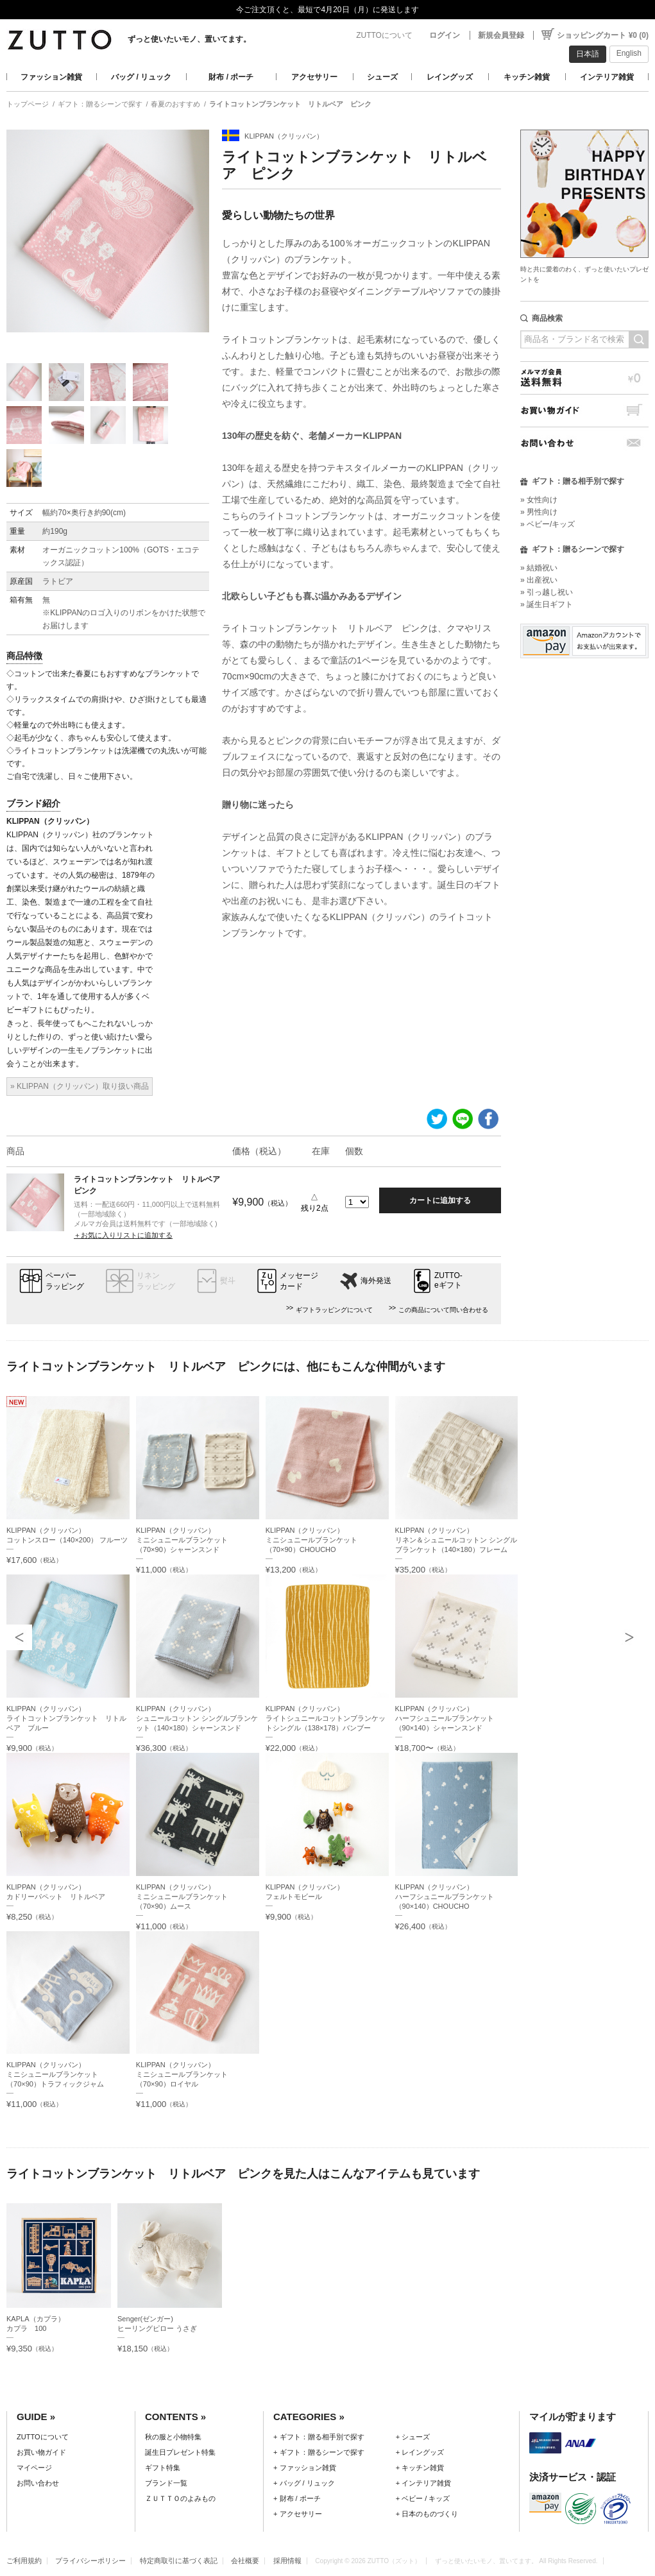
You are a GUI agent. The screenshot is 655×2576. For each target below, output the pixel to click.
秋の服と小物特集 (173, 2437)
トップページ (27, 104)
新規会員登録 (501, 35)
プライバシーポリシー (90, 2560)
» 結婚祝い (538, 567)
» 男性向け (538, 512)
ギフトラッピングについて (334, 1309)
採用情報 (287, 2560)
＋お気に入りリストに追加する (123, 1235)
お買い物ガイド (584, 410)
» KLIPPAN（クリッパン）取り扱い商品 (79, 1086)
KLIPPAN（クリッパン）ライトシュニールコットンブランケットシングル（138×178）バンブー (326, 1718)
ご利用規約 (24, 2560)
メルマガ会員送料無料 (584, 377)
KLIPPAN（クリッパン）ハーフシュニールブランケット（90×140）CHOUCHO (444, 1896)
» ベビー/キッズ (547, 524)
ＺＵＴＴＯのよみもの (180, 2498)
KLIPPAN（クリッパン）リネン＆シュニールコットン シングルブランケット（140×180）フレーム (456, 1539)
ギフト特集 (162, 2467)
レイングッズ (450, 77)
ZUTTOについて (384, 35)
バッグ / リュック (141, 77)
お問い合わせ (584, 443)
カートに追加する (440, 1200)
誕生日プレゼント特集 (180, 2452)
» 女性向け (538, 499)
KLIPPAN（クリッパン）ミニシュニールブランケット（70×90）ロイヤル (182, 2074)
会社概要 (245, 2560)
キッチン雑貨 (527, 77)
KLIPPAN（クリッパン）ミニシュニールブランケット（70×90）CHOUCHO (311, 1539)
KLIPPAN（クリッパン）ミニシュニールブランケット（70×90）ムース (182, 1896)
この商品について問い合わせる (443, 1309)
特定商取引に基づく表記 (178, 2560)
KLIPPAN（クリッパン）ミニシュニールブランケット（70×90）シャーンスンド (182, 1539)
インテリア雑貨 (607, 77)
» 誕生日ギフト (546, 604)
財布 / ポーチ (230, 77)
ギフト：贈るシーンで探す (100, 104)
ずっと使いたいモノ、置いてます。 (189, 39)
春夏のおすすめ (175, 104)
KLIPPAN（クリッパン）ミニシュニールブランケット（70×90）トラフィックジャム (55, 2074)
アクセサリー (314, 77)
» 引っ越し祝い (546, 592)
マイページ (34, 2467)
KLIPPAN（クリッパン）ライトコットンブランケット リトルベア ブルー (66, 1718)
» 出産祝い (538, 580)
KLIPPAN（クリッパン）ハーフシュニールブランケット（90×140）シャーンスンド (444, 1718)
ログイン (444, 35)
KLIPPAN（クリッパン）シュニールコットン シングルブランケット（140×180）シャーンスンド (197, 1718)
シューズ (382, 77)
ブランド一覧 (166, 2483)
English (629, 53)
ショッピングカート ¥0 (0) (603, 35)
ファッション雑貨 (51, 77)
